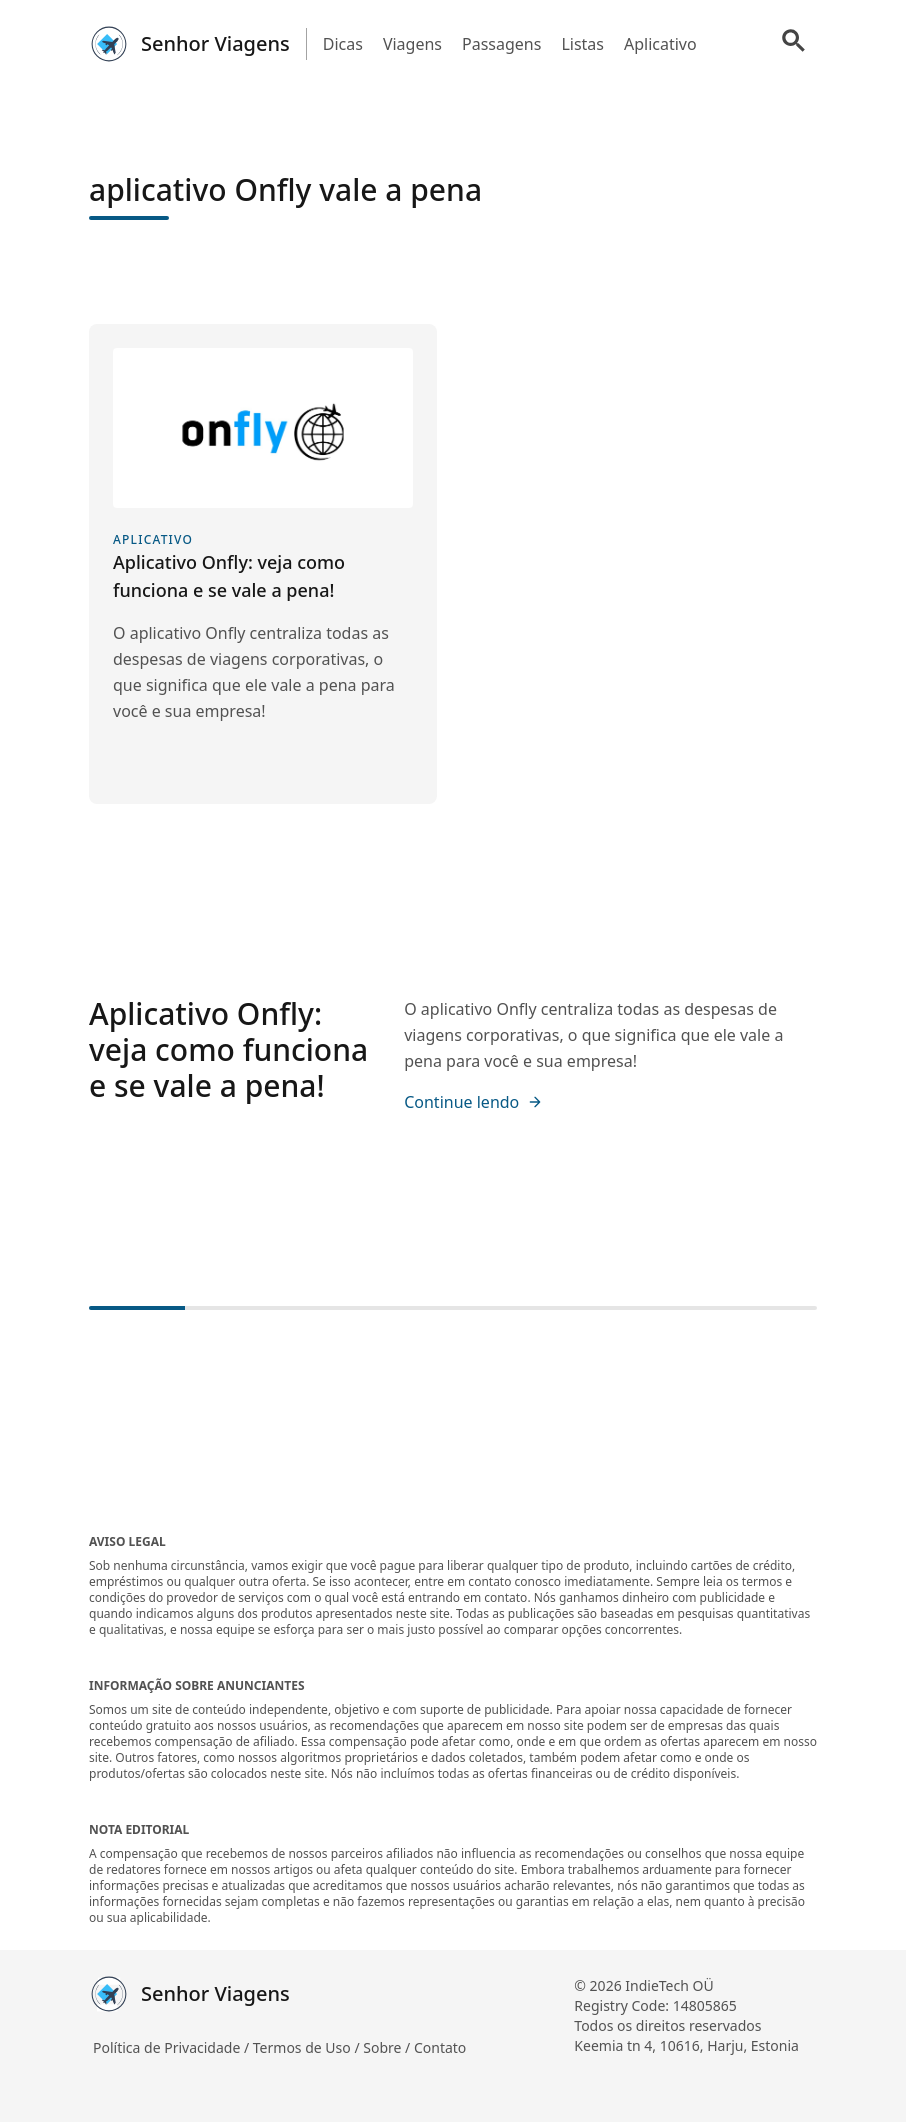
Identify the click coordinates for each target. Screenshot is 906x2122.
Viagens (412, 44)
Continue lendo (473, 1102)
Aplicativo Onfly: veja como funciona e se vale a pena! (228, 1049)
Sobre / (388, 2047)
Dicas (343, 44)
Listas (582, 44)
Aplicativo (660, 44)
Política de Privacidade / (173, 2047)
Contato (440, 2047)
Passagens (501, 44)
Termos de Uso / (308, 2047)
